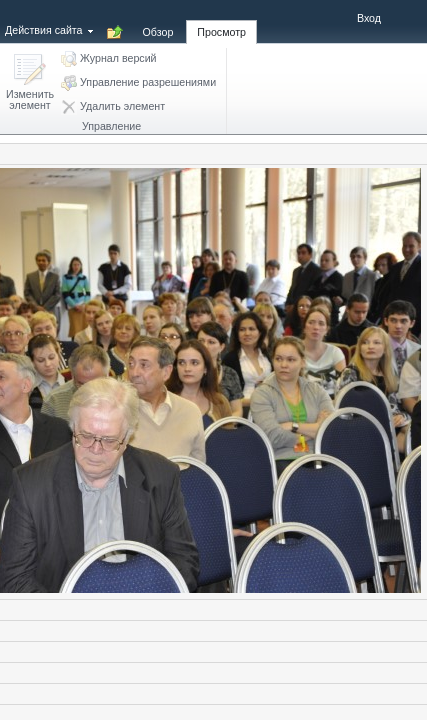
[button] (30, 83)
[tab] (158, 21)
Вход (369, 18)
